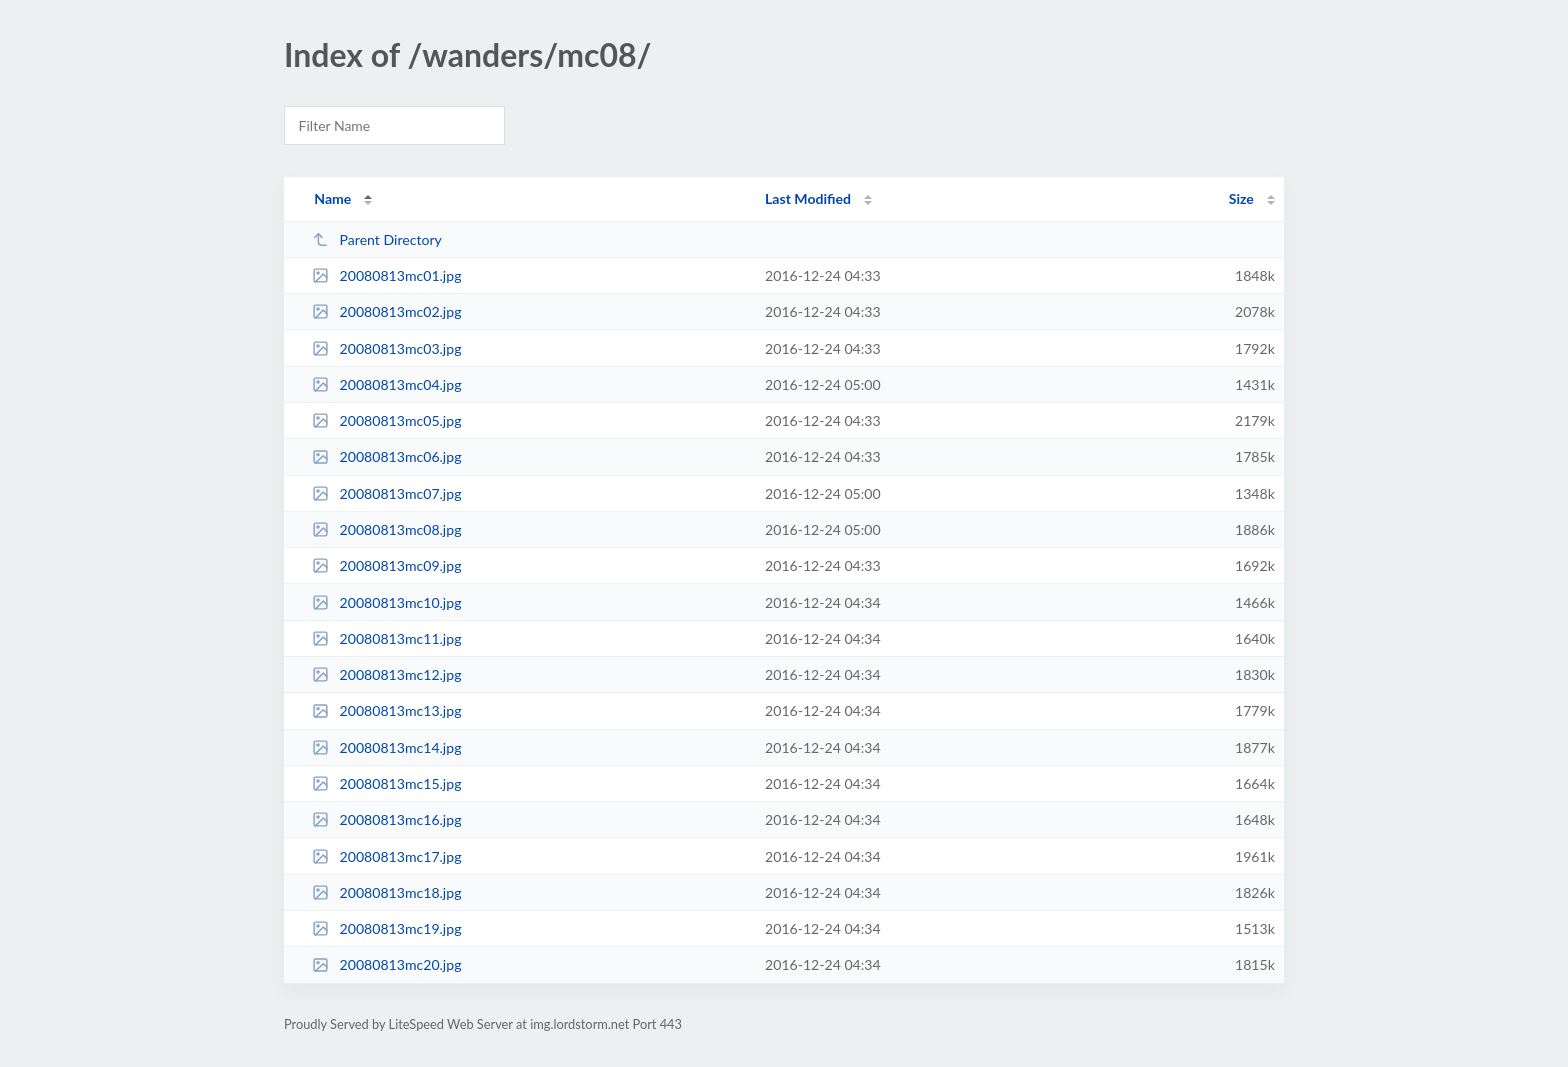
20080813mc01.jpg (386, 275)
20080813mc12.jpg (386, 674)
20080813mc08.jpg (386, 529)
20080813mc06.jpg (386, 456)
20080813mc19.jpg (386, 928)
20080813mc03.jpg (386, 348)
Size (1241, 198)
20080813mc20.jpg (386, 964)
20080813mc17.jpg (386, 856)
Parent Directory (377, 239)
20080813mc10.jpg (386, 602)
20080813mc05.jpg (386, 420)
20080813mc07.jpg (386, 493)
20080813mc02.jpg (386, 311)
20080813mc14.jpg (386, 747)
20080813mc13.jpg (386, 710)
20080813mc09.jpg (386, 565)
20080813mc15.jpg (386, 783)
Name (332, 198)
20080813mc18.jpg (386, 892)
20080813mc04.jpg (386, 384)
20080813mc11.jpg (386, 638)
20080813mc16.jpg (386, 819)
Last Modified (808, 198)
